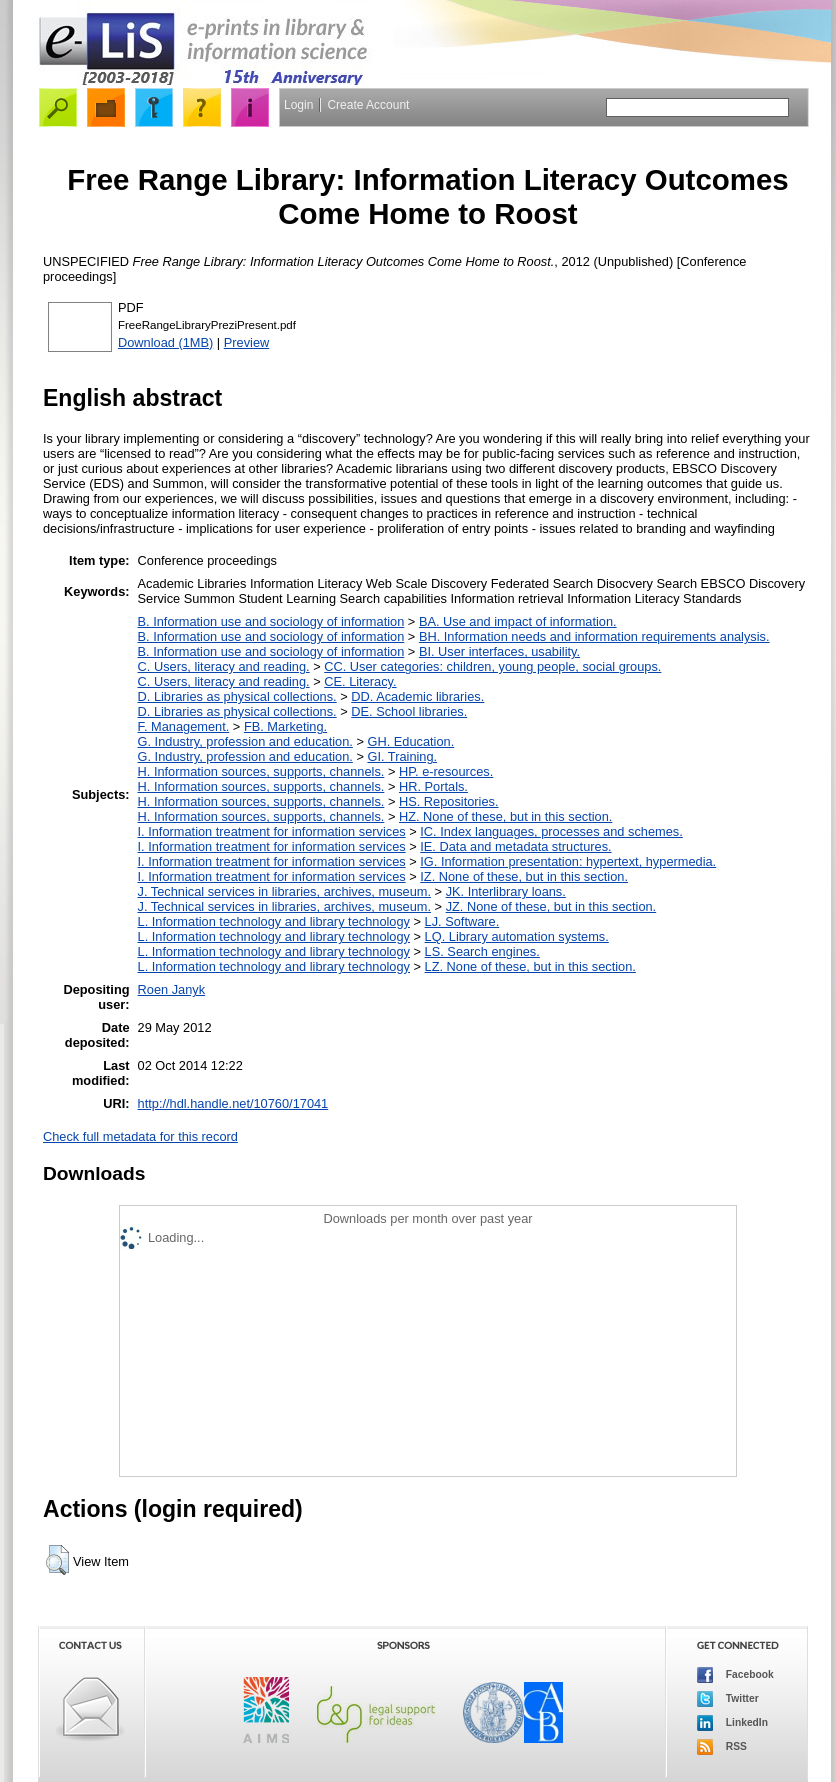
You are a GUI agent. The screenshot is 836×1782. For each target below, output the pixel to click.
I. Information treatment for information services (272, 831)
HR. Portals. (433, 786)
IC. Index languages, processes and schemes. (551, 831)
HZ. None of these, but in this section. (505, 816)
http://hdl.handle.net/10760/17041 (233, 1103)
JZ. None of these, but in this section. (551, 906)
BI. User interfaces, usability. (499, 651)
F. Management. (184, 726)
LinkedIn (732, 1723)
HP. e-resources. (446, 771)
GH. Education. (410, 741)
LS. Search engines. (482, 951)
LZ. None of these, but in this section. (530, 966)
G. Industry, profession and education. (245, 741)
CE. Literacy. (360, 681)
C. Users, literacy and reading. (224, 666)
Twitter (728, 1699)
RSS (722, 1747)
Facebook (735, 1675)
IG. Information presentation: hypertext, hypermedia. (568, 861)
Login (298, 105)
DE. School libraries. (409, 711)
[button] (57, 1560)
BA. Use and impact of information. (518, 621)
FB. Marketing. (285, 726)
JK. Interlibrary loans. (506, 891)
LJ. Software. (462, 921)
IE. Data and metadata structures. (515, 846)
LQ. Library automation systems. (517, 936)
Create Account (368, 105)
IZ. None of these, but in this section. (524, 876)
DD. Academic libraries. (417, 696)
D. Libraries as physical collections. (237, 696)
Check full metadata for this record (140, 1136)
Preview (247, 342)
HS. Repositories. (449, 801)
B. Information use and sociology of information (271, 621)
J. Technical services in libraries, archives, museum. (285, 891)
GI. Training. (402, 756)
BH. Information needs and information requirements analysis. (594, 636)
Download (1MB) (165, 342)
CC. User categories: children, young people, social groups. (492, 666)
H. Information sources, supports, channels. (261, 771)
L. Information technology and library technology (274, 921)
